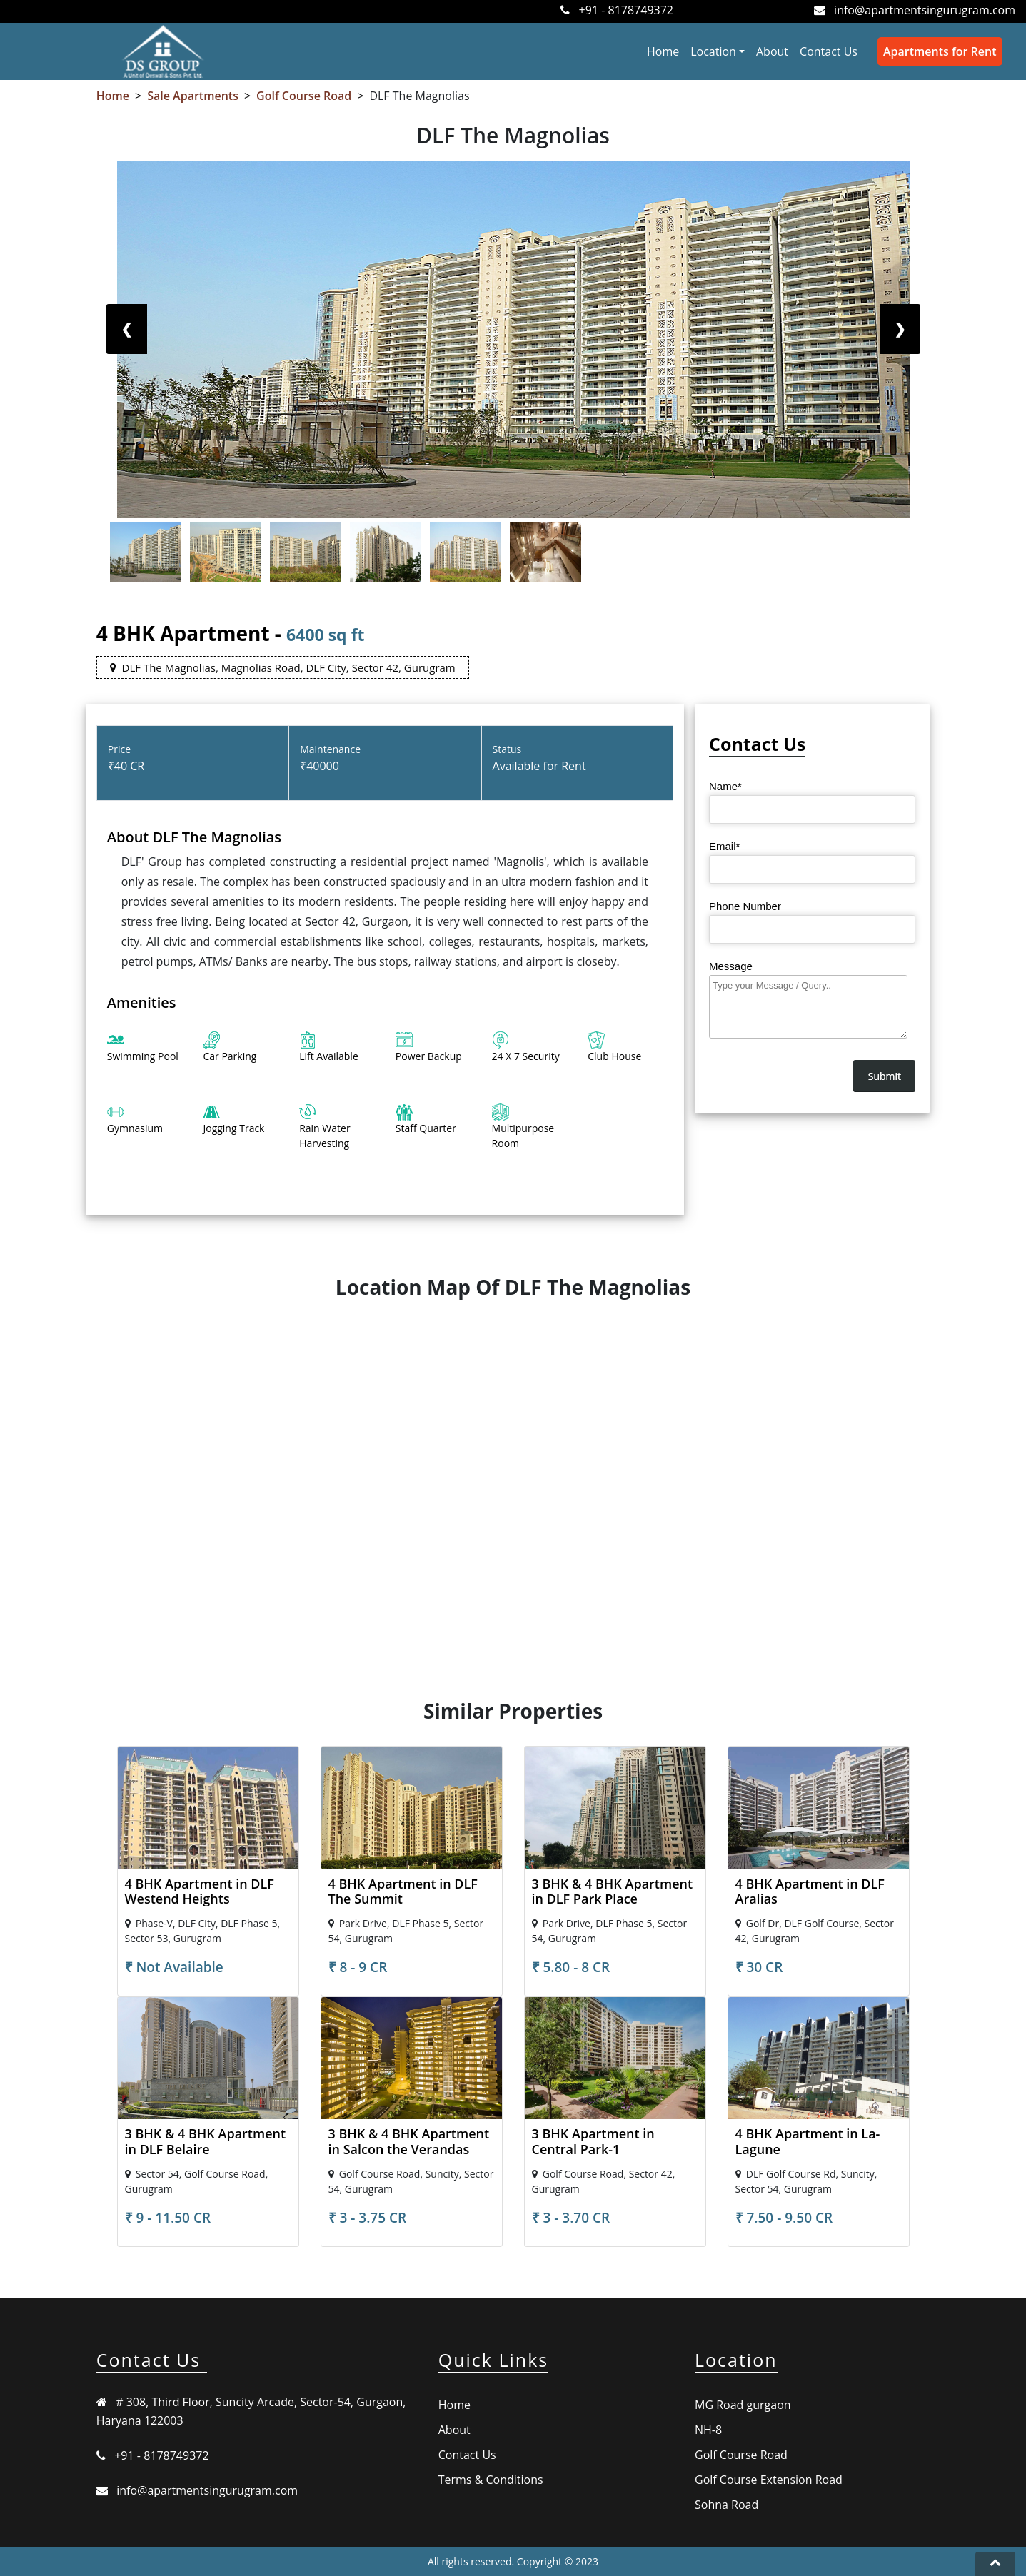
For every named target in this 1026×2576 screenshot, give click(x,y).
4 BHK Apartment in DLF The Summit (403, 1891)
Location (713, 51)
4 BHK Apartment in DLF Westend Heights (199, 1891)
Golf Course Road (303, 95)
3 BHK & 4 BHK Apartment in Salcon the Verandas (409, 2141)
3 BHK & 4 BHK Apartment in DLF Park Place (612, 1891)
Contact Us (828, 51)
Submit (884, 1076)
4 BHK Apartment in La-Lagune (807, 2141)
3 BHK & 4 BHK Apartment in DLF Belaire (205, 2141)
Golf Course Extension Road (769, 2479)
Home (666, 50)
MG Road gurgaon (743, 2405)
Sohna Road (726, 2504)
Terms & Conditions (490, 2479)
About (772, 51)
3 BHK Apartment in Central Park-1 (593, 2141)
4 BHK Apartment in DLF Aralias (810, 1891)
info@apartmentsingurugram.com (924, 10)
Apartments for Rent (940, 51)
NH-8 (708, 2430)
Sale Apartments (192, 95)
